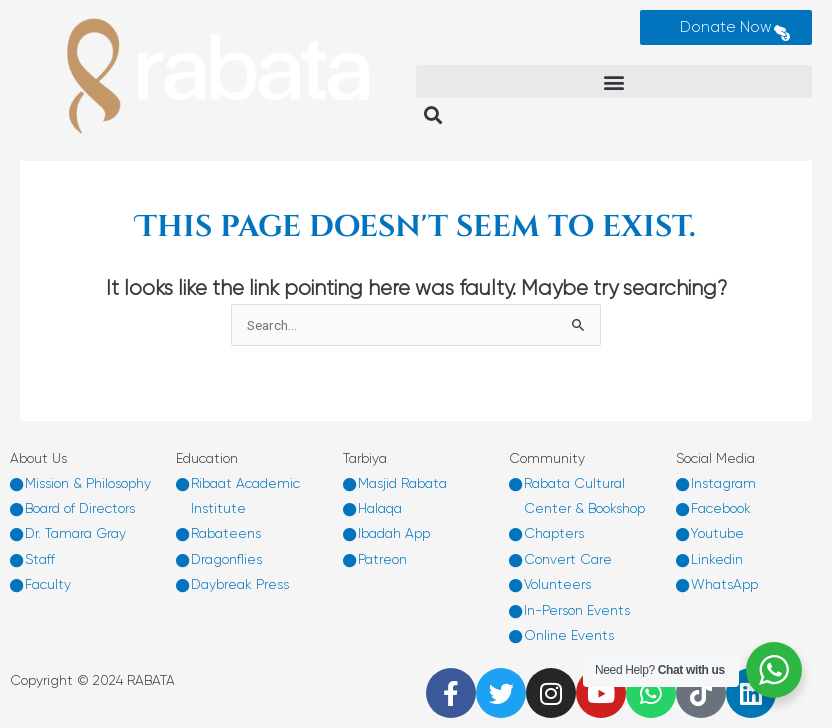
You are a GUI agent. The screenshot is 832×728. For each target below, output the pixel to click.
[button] (614, 81)
